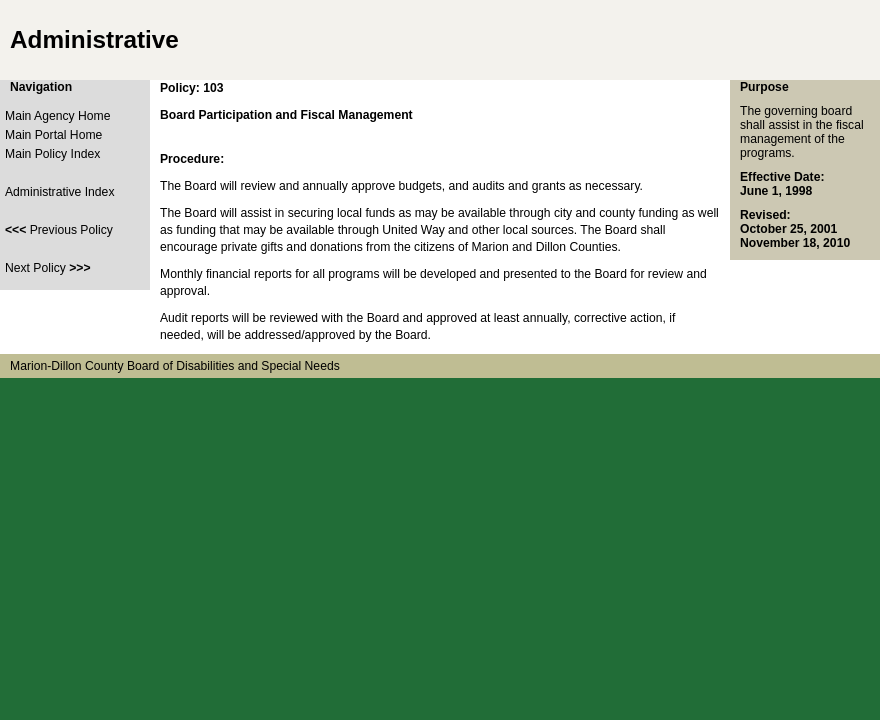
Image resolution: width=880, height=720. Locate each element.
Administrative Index (59, 192)
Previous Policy (59, 230)
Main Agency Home (57, 116)
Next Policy (48, 268)
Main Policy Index (52, 154)
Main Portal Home (53, 135)
